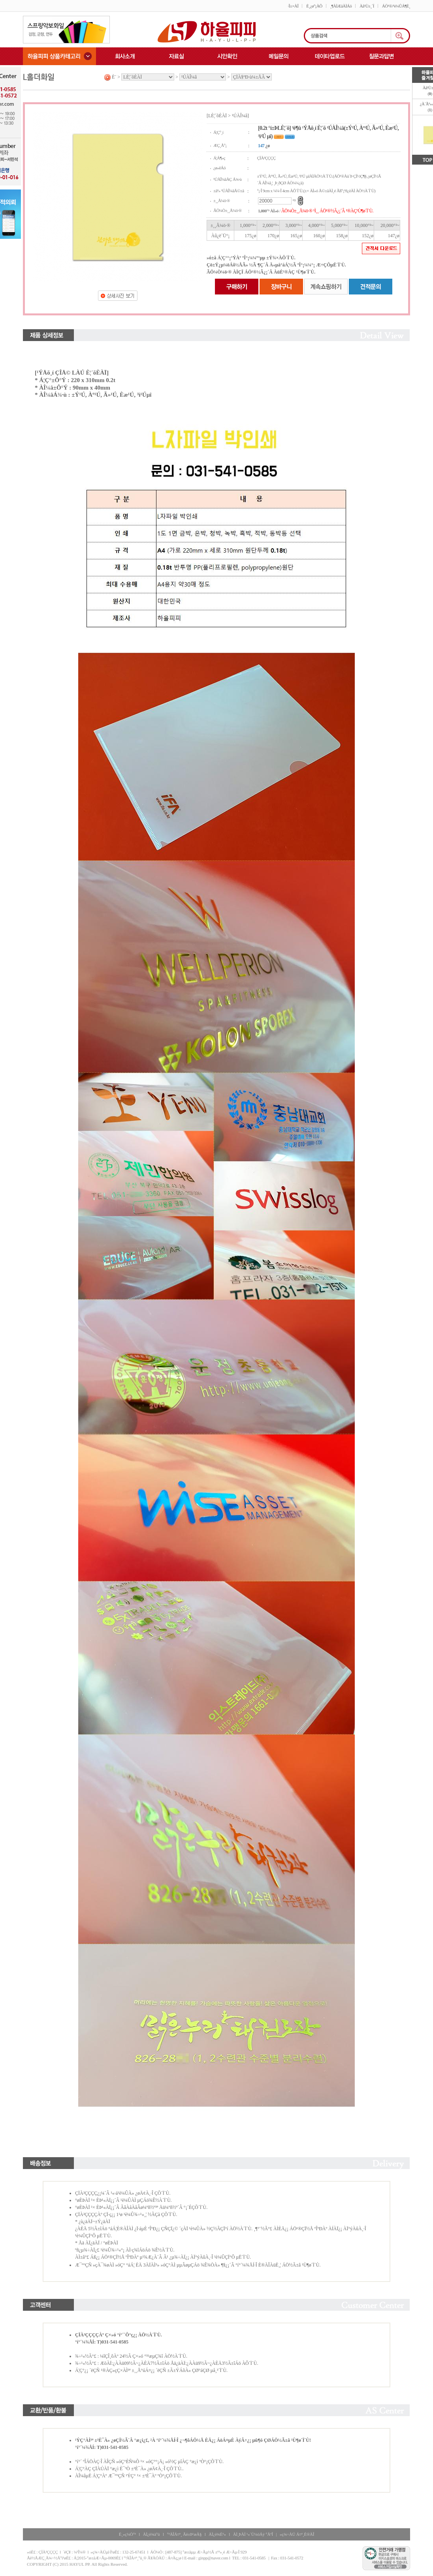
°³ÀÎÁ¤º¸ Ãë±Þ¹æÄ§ (184, 2534)
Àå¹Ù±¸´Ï (367, 6)
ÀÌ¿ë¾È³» (217, 2534)
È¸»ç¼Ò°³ (127, 2534)
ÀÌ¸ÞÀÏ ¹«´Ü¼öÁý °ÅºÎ (253, 2534)
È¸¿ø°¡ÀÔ (314, 6)
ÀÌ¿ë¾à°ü (151, 2534)
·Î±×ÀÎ (293, 6)
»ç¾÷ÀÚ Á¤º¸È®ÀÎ (297, 2534)
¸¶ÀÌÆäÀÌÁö (341, 6)
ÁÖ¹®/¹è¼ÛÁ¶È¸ (396, 6)
